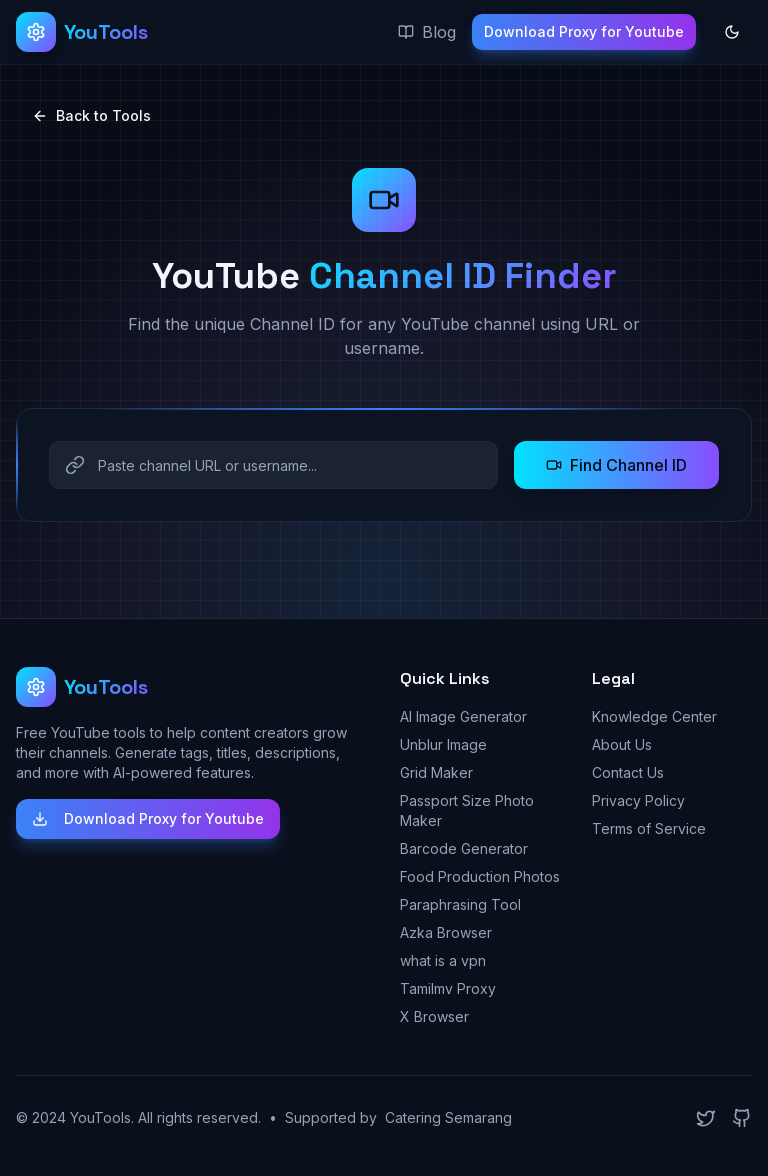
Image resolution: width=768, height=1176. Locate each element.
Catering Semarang (448, 1117)
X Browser (434, 1016)
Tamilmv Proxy (448, 988)
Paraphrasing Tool (460, 904)
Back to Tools (91, 115)
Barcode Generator (464, 848)
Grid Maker (436, 772)
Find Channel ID (616, 465)
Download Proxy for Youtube (584, 31)
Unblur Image (443, 744)
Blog (427, 32)
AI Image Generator (463, 716)
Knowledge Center (654, 716)
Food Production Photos (480, 876)
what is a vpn (443, 960)
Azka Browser (446, 932)
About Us (622, 744)
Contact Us (628, 772)
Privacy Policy (638, 800)
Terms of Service (649, 828)
